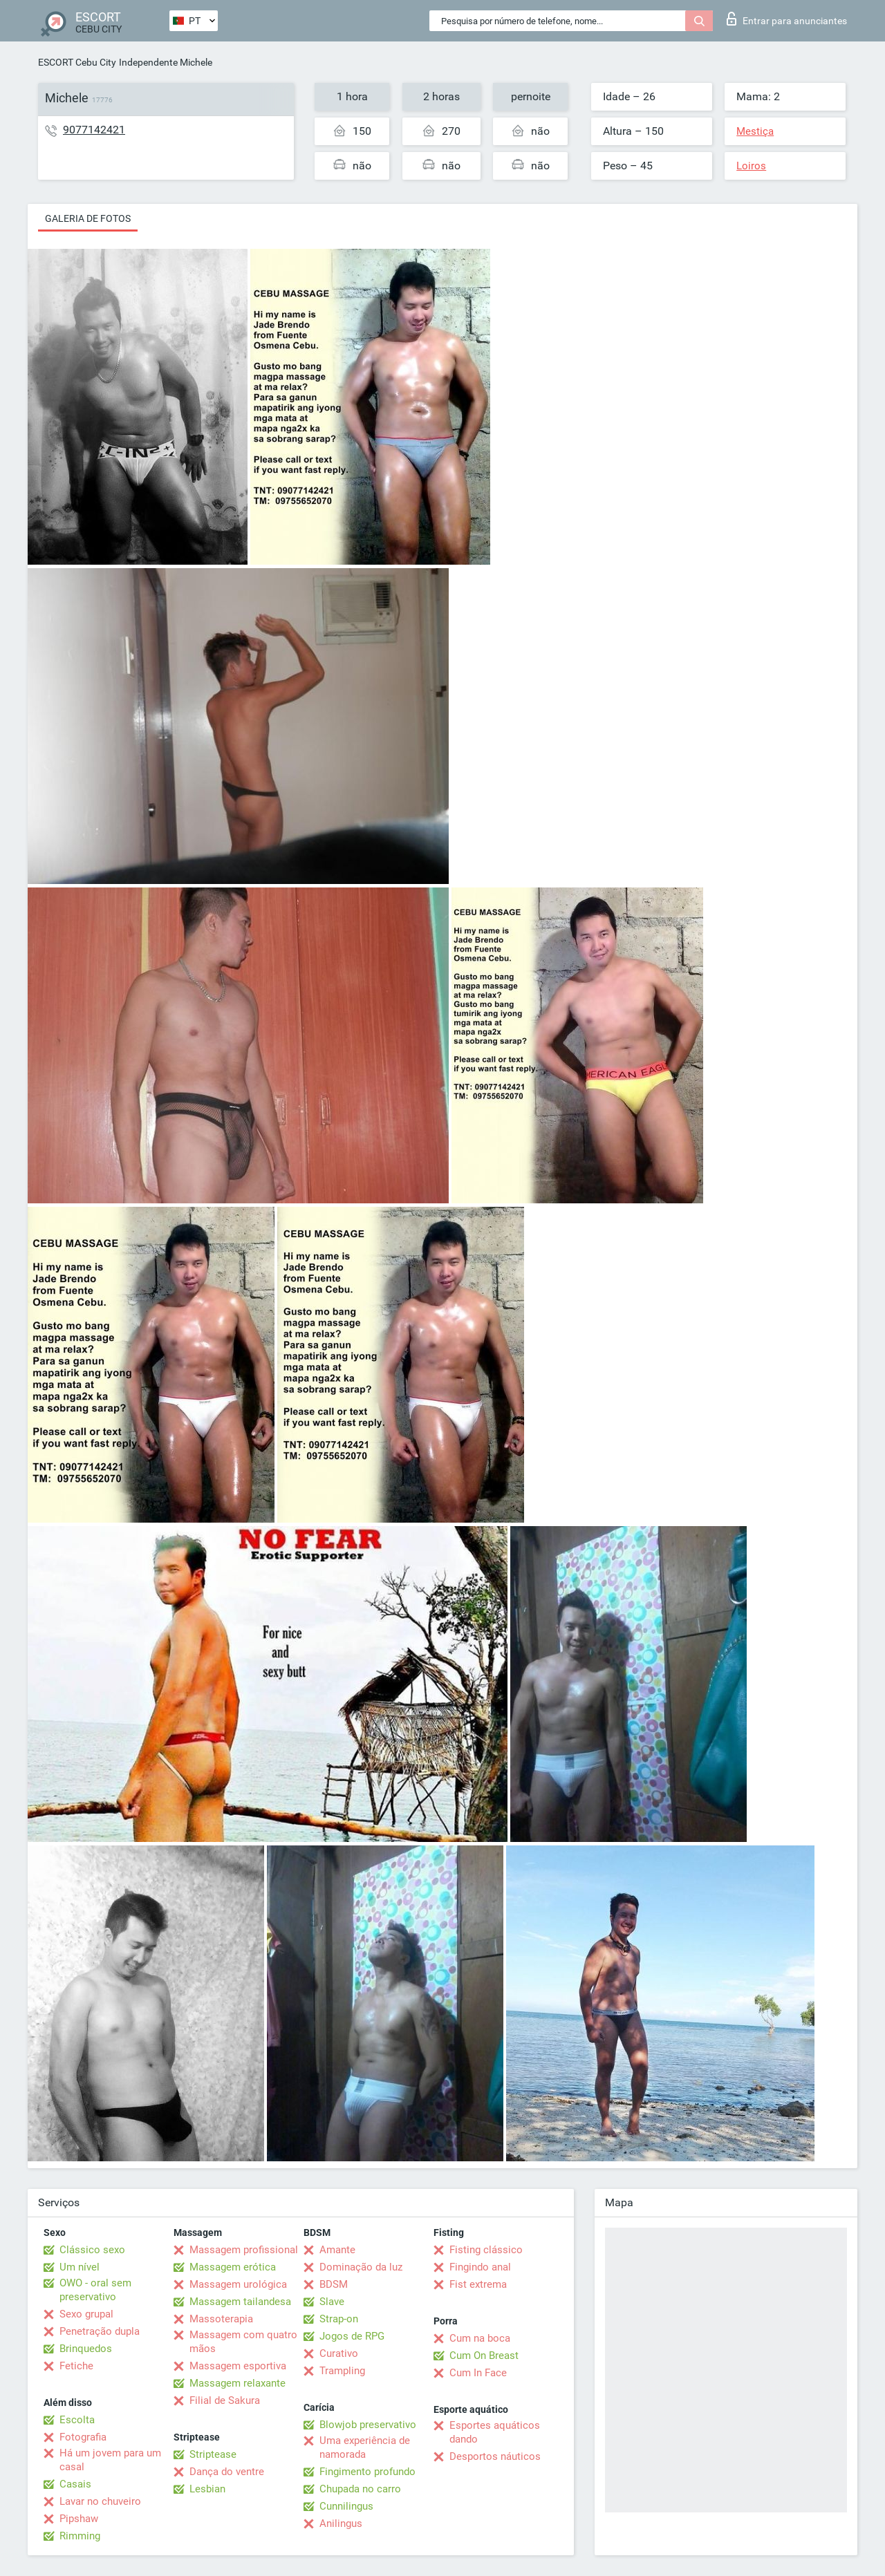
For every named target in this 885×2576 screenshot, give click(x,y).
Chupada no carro (360, 2489)
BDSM (333, 2284)
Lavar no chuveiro (100, 2501)
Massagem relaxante (237, 2383)
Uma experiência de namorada (364, 2447)
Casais (75, 2484)
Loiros (751, 166)
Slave (331, 2301)
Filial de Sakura (224, 2400)
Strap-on (338, 2319)
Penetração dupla (99, 2331)
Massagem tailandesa (240, 2301)
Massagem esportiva (237, 2366)
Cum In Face (478, 2373)
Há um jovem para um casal (110, 2460)
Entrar (787, 18)
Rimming (79, 2536)
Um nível (79, 2267)
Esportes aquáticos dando (494, 2432)
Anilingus (340, 2523)
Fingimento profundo (367, 2471)
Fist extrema (478, 2284)
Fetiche (76, 2366)
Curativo (338, 2353)
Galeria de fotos (88, 218)
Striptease (212, 2454)
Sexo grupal (86, 2314)
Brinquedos (85, 2348)
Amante (337, 2250)
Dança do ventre (226, 2471)
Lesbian (207, 2489)
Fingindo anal (480, 2267)
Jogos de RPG (351, 2336)
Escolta (77, 2420)
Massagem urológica (238, 2284)
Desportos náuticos (495, 2456)
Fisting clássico (486, 2250)
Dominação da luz (360, 2267)
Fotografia (82, 2437)
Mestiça (755, 131)
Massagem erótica (232, 2267)
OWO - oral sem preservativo (95, 2290)
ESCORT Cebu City (77, 62)
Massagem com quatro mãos (243, 2342)
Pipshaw (78, 2518)
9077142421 (94, 129)
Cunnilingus (346, 2506)
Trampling (342, 2371)
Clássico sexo (92, 2250)
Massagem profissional (243, 2250)
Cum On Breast (484, 2355)
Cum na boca (479, 2338)
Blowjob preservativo (367, 2424)
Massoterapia (221, 2319)
